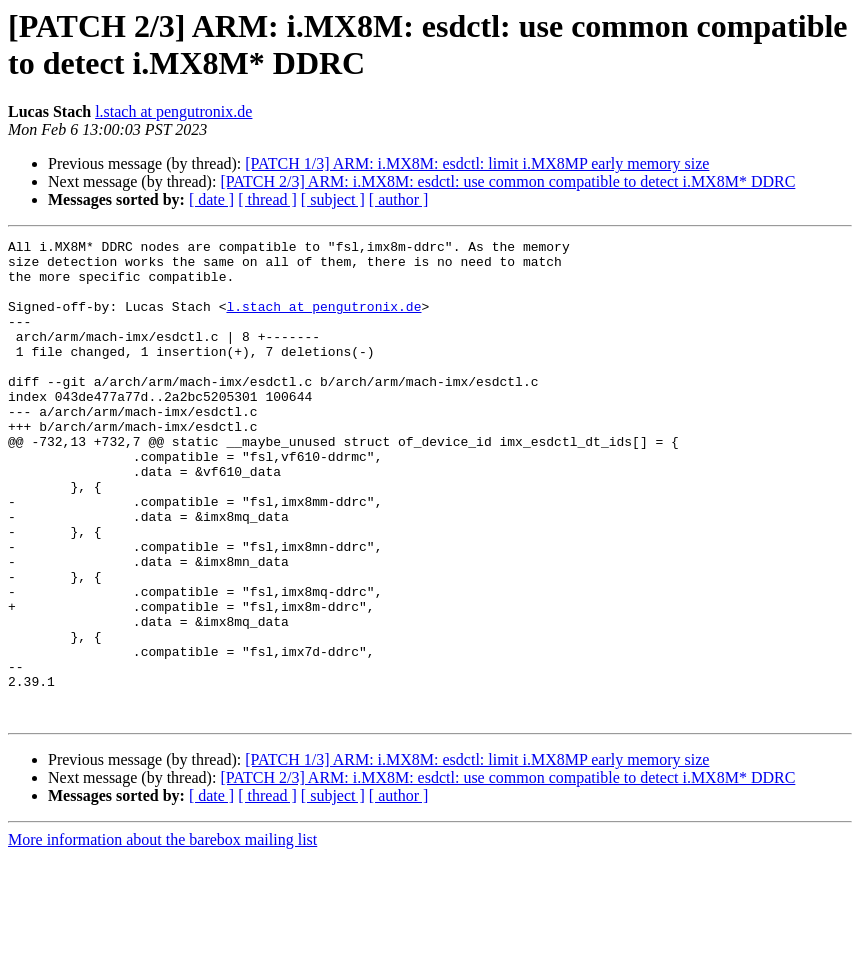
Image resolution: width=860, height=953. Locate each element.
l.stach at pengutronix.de (173, 111)
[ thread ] (267, 199)
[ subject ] (333, 199)
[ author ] (399, 199)
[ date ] (211, 199)
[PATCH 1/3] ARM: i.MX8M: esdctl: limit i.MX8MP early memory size (477, 163)
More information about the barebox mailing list (162, 935)
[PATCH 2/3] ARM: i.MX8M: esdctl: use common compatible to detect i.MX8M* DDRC (507, 181)
